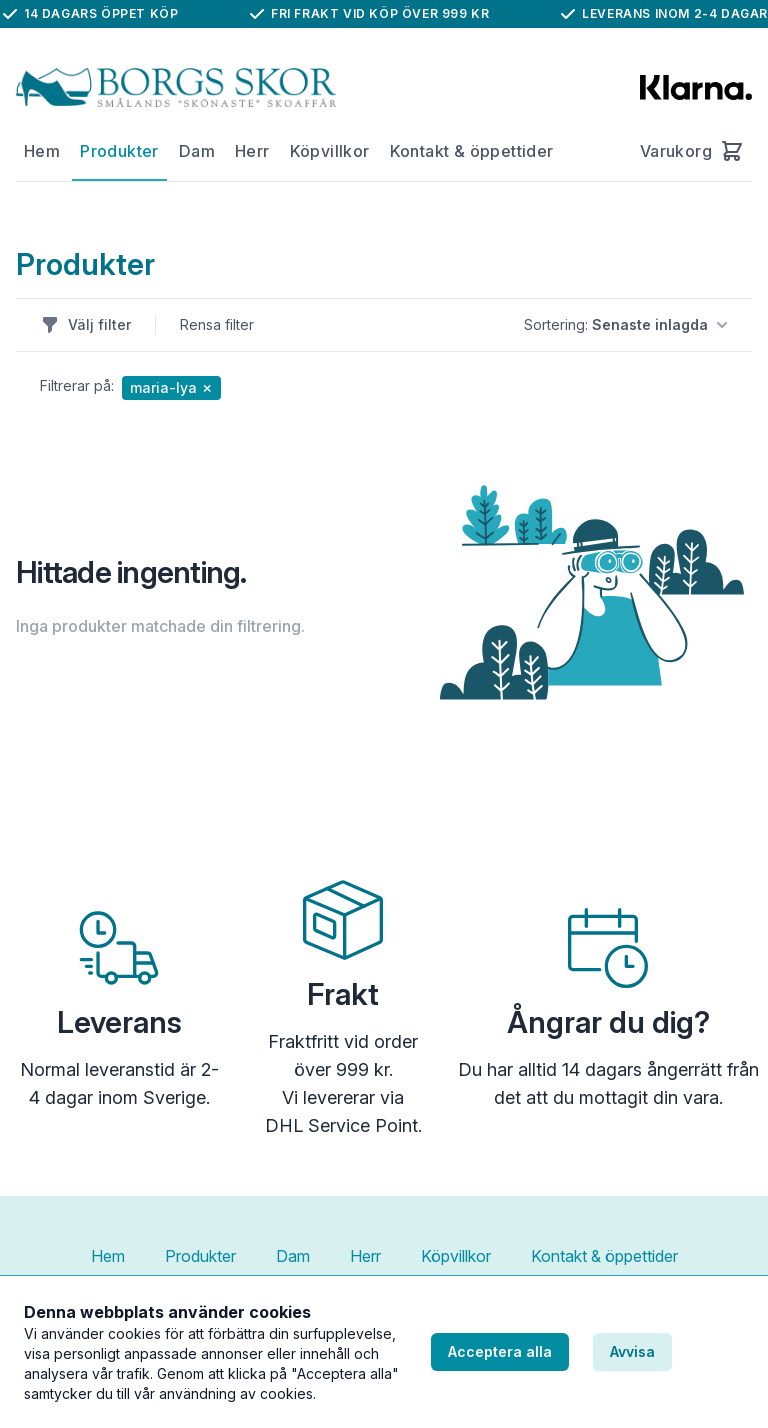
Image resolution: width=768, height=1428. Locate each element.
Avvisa (632, 1351)
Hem (42, 151)
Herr (252, 151)
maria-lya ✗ (171, 387)
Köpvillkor (330, 151)
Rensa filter (217, 324)
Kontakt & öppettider (472, 151)
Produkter (119, 151)
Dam (197, 151)
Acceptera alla (500, 1351)
